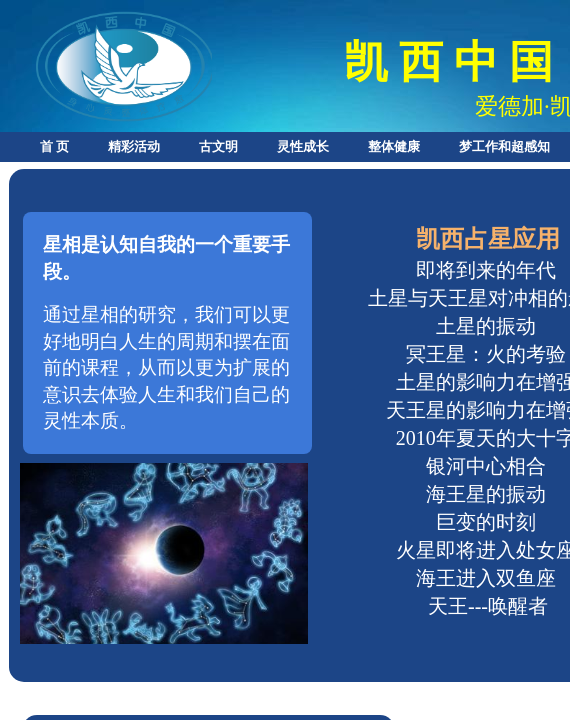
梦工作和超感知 (504, 146)
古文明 (218, 146)
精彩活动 (134, 146)
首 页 (54, 146)
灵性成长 (303, 146)
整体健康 (394, 146)
